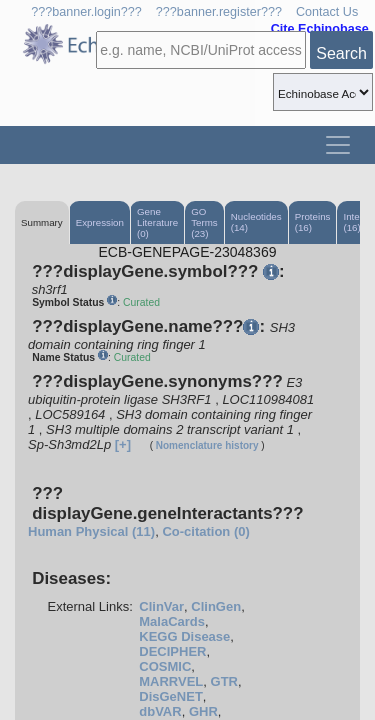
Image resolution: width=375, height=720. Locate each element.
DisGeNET (171, 696)
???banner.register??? (219, 12)
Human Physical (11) (91, 531)
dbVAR (160, 711)
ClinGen (216, 606)
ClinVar (161, 606)
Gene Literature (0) (157, 222)
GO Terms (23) (204, 222)
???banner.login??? (86, 12)
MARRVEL (171, 681)
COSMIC (165, 666)
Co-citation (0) (205, 531)
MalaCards (172, 621)
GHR (203, 711)
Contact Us (327, 12)
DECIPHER (172, 651)
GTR (224, 681)
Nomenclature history (207, 445)
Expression (100, 222)
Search (341, 53)
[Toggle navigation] (338, 145)
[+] (123, 444)
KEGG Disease (184, 636)
